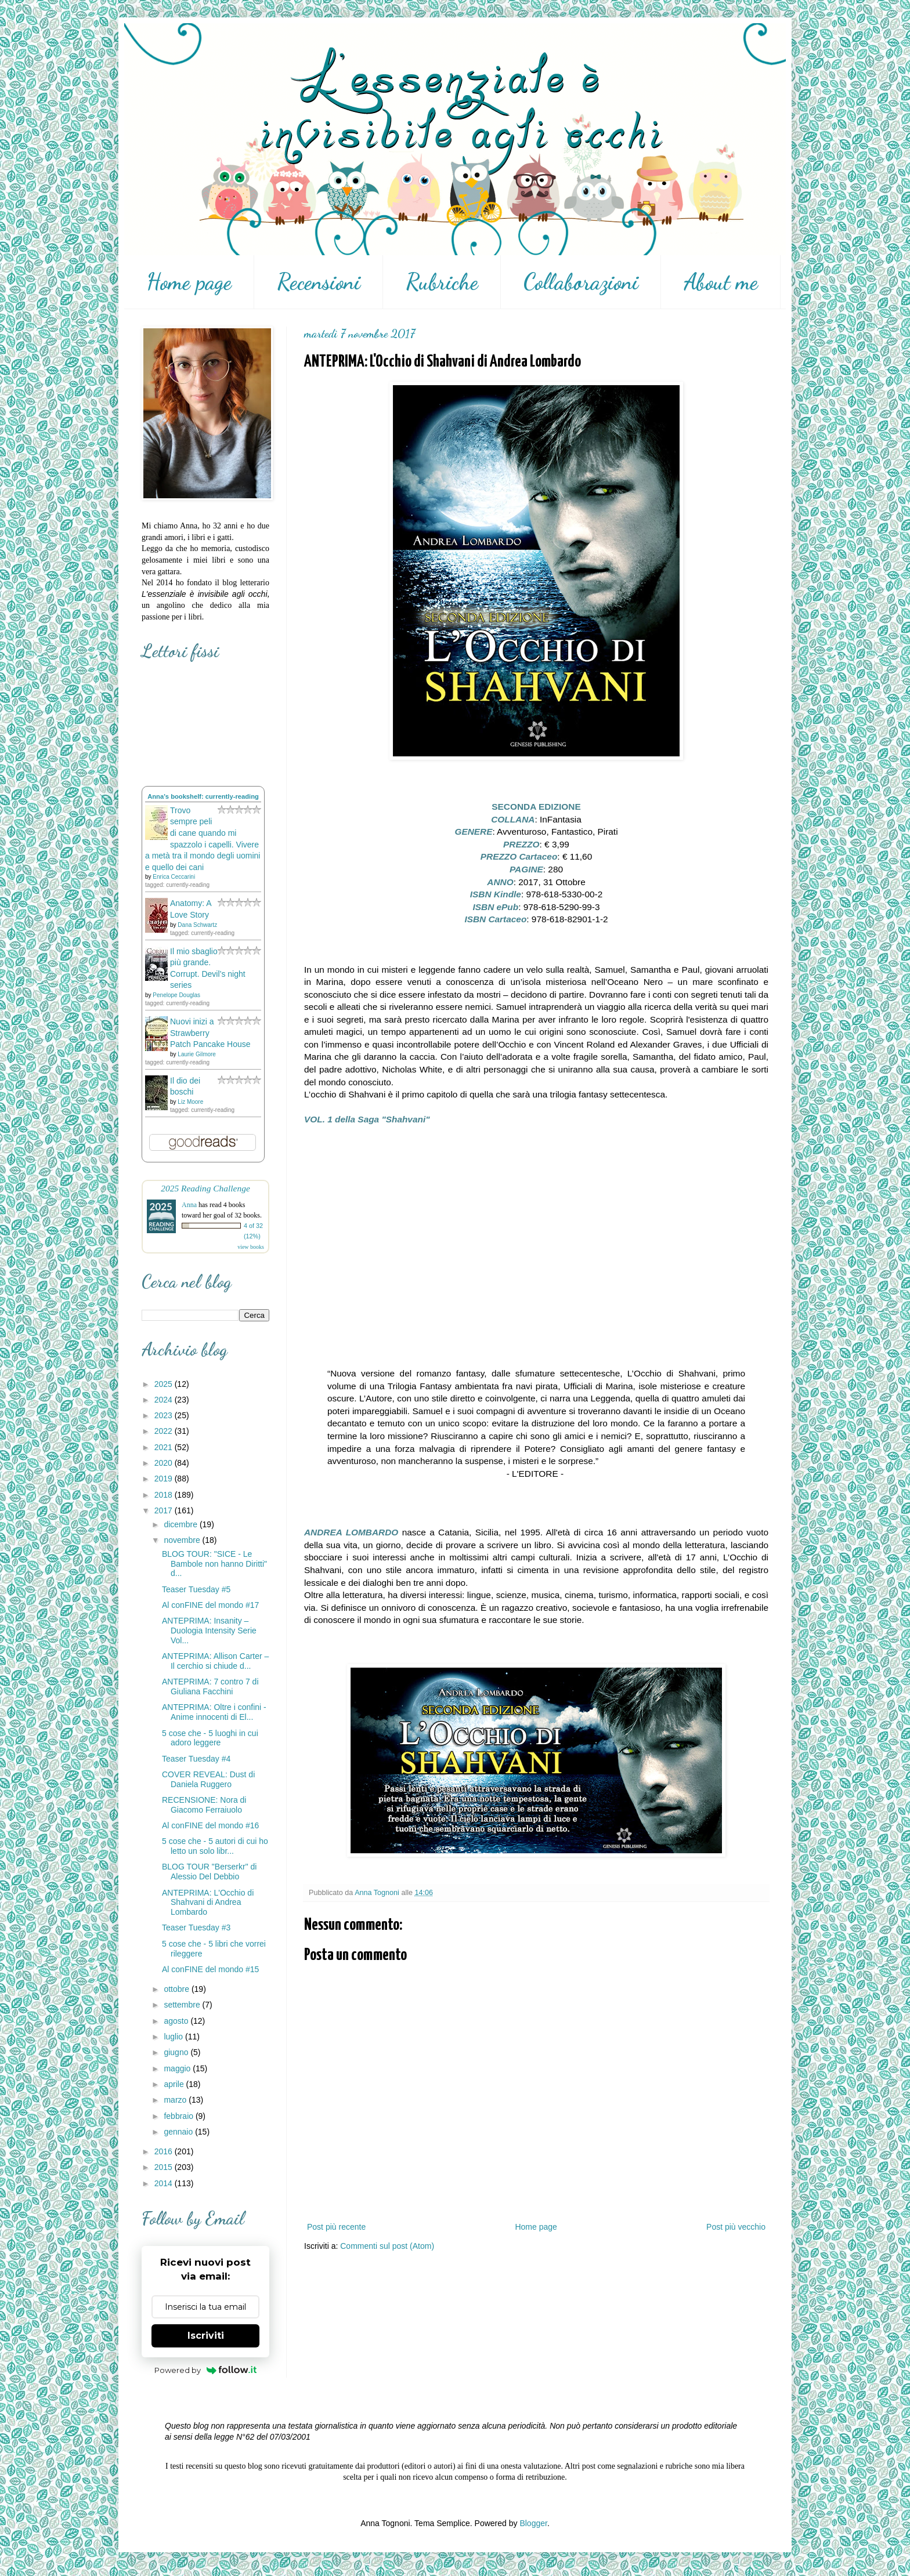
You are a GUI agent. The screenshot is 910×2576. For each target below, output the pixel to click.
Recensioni (318, 282)
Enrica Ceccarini (174, 877)
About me (721, 282)
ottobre (177, 1989)
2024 (164, 1399)
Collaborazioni (580, 282)
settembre (183, 2004)
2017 (164, 1510)
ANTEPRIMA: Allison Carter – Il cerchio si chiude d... (215, 1661)
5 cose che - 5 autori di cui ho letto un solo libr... (215, 1846)
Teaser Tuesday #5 (196, 1589)
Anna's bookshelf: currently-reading (203, 796)
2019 (164, 1478)
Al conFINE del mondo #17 (210, 1605)
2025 (164, 1384)
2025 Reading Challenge (205, 1188)
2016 (164, 2151)
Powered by (205, 2370)
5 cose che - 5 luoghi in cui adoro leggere (210, 1738)
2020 (164, 1463)
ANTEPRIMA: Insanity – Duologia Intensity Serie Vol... (209, 1630)
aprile (175, 2084)
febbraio (179, 2116)
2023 (164, 1415)
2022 (164, 1431)
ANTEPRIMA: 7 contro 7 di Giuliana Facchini (210, 1686)
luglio (174, 2036)
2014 (164, 2183)
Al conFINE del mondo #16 (210, 1825)
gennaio (179, 2131)
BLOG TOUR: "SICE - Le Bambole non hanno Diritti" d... (214, 1563)
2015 (164, 2167)
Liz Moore (190, 1102)
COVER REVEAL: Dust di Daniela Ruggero (208, 1779)
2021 (164, 1447)
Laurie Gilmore (197, 1054)
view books (250, 1247)
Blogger (533, 2523)
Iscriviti (205, 2335)
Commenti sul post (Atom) (387, 2246)
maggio (178, 2068)
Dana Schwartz (197, 925)
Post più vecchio (735, 2226)
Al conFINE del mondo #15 (210, 1969)
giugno (177, 2052)
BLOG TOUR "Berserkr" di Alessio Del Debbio (209, 1871)
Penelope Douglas (176, 995)
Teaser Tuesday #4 (196, 1758)
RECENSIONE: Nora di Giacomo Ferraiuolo (204, 1804)
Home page (189, 282)
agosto (177, 2021)
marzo (176, 2099)
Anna (189, 1205)
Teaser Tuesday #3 (196, 1927)
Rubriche (442, 282)
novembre (183, 1540)
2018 (164, 1494)
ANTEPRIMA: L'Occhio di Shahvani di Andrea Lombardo (208, 1902)
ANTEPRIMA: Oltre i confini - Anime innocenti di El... (214, 1712)
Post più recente (336, 2226)
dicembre (181, 1524)
